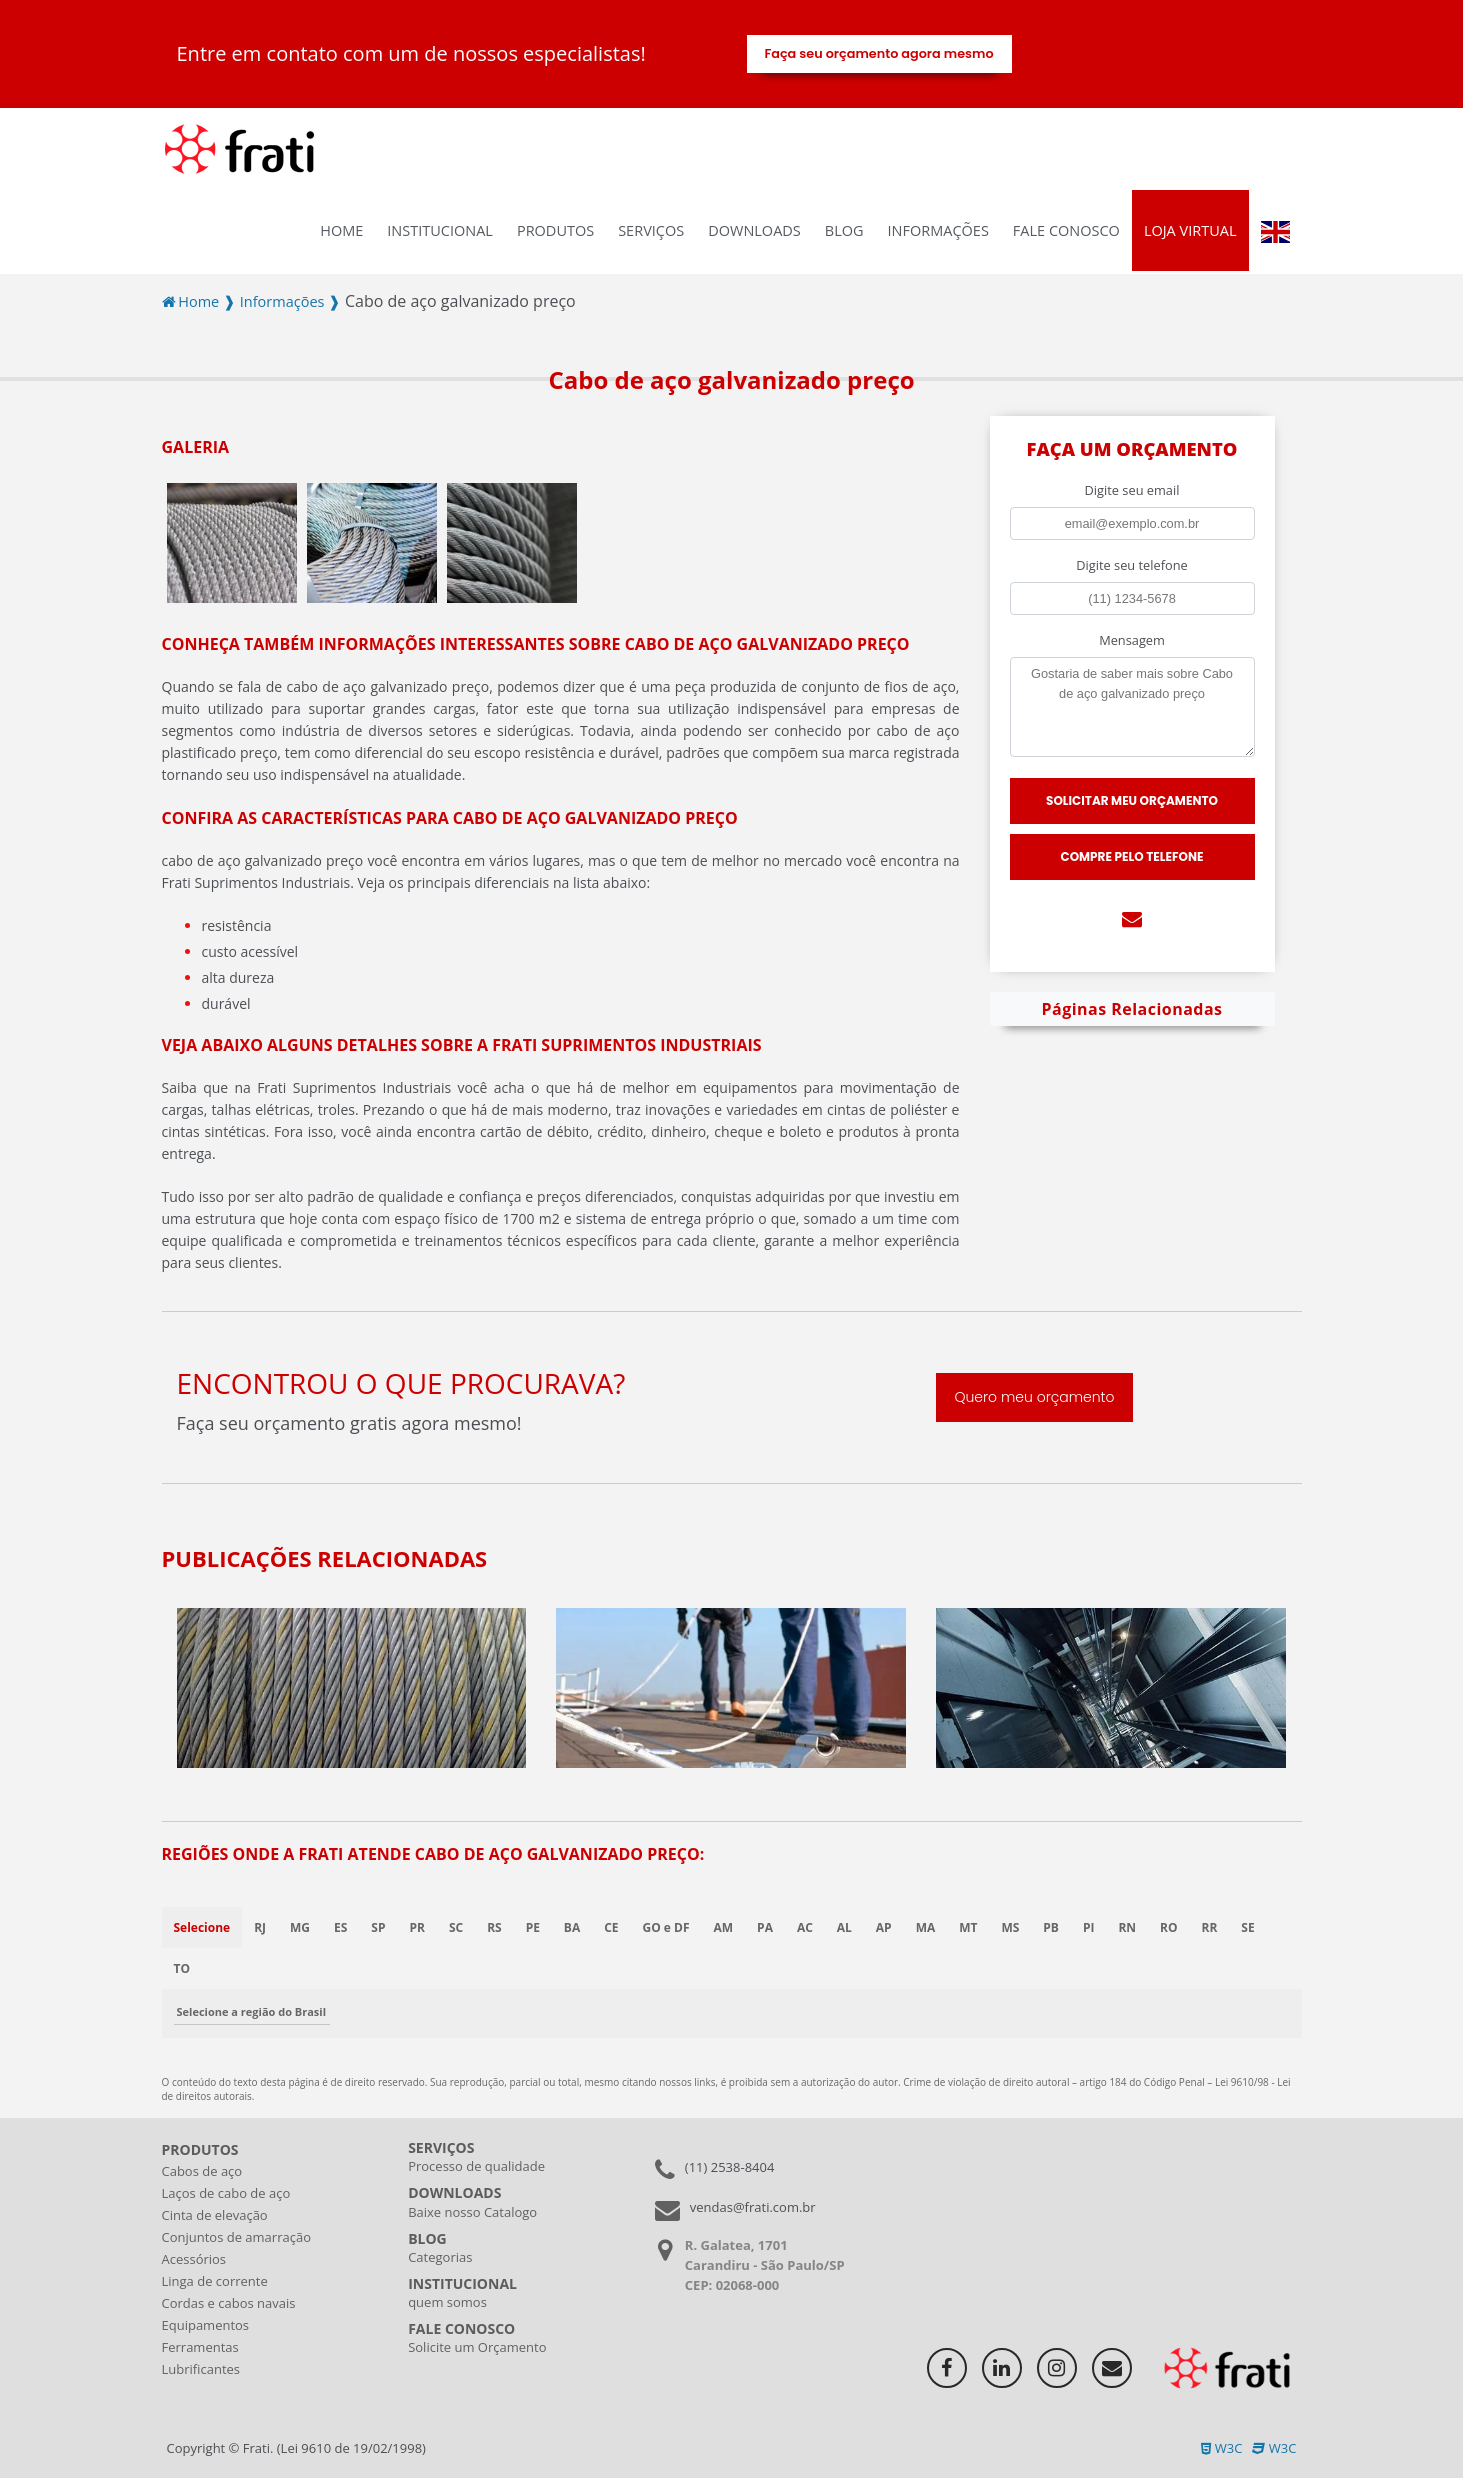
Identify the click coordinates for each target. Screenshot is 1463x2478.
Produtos (555, 230)
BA (572, 1927)
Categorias (440, 2257)
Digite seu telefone (1131, 565)
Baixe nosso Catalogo (472, 2212)
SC (456, 1927)
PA (766, 1927)
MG (300, 1927)
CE (612, 1927)
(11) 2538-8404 (730, 2167)
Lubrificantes (201, 2369)
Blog (844, 230)
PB (1052, 1927)
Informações (938, 230)
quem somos (447, 2302)
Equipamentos (206, 2325)
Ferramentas (200, 2347)
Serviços (651, 230)
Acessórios (194, 2259)
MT (969, 1927)
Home (341, 230)
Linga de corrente (215, 2281)
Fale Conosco (1066, 230)
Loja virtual (1190, 230)
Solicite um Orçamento (477, 2347)
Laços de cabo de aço (226, 2193)
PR (417, 1927)
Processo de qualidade (476, 2166)
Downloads (754, 230)
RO (1169, 1927)
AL (844, 1927)
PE (533, 1927)
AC (805, 1927)
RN (1128, 1927)
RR (1210, 1927)
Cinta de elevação (215, 2215)
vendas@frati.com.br (753, 2207)
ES (340, 1927)
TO (182, 1968)
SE (1248, 1927)
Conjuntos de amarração (236, 2237)
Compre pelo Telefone (1132, 856)
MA (926, 1927)
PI (1090, 1927)
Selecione (202, 1927)
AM (724, 1927)
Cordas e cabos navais (229, 2303)
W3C (1221, 2448)
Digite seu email (1132, 490)
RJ (260, 1927)
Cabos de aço (202, 2171)
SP (378, 1927)
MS (1011, 1927)
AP (884, 1927)
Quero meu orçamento (1034, 1398)
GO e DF (666, 1927)
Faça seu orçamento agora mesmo (878, 53)
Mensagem (1132, 640)
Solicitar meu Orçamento (1132, 800)
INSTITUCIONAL (440, 230)
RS (494, 1927)
